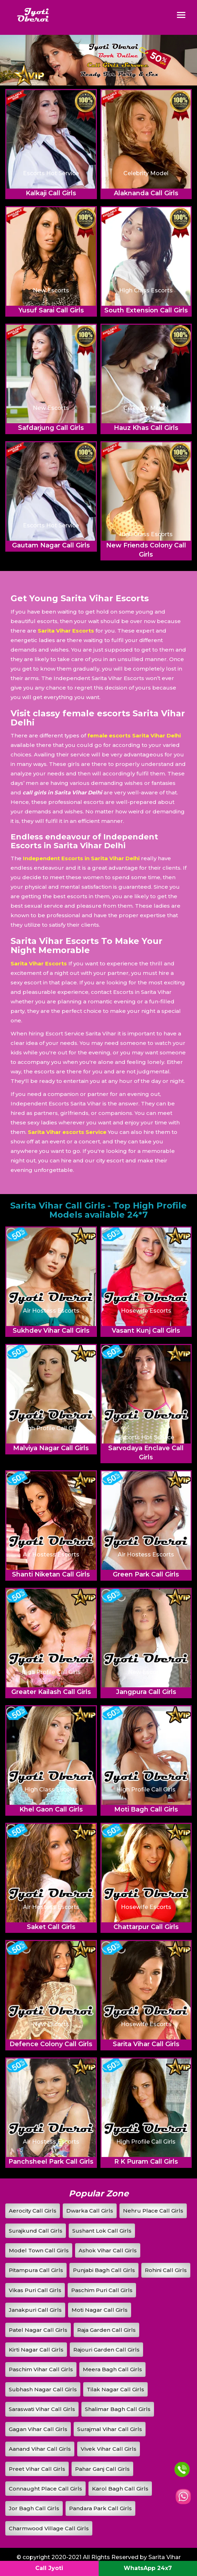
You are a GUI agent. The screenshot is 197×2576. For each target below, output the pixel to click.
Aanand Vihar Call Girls (40, 2448)
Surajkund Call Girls (35, 2230)
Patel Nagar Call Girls (38, 2330)
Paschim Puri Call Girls (102, 2290)
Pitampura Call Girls (36, 2270)
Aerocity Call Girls (32, 2210)
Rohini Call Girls (166, 2270)
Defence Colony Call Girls (51, 2044)
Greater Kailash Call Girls (51, 1692)
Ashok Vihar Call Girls (108, 2250)
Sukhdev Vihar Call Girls (51, 1330)
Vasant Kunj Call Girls (146, 1330)
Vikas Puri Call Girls (35, 2290)
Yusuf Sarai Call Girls (51, 310)
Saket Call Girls (51, 1927)
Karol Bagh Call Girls (120, 2488)
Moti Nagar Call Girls (100, 2310)
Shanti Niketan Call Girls (51, 1574)
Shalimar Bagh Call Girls (117, 2409)
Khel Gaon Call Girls (51, 1809)
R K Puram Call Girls (146, 2161)
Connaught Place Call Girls (45, 2488)
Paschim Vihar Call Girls (41, 2369)
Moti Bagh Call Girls (146, 1809)
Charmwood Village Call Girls (49, 2528)
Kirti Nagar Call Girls (36, 2349)
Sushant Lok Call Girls (101, 2230)
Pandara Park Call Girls (100, 2508)
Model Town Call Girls (39, 2250)
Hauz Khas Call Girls (146, 428)
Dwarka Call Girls (89, 2210)
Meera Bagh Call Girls (112, 2369)
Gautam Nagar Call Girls (51, 545)
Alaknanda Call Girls (146, 193)
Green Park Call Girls (146, 1574)
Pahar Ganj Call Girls (102, 2469)
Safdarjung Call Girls (51, 428)
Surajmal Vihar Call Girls (109, 2429)
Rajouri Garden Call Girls (106, 2349)
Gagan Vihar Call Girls (38, 2429)
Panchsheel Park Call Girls (50, 2161)
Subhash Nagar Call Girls (43, 2389)
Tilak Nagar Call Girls (115, 2389)
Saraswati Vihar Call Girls (42, 2409)
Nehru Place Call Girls (153, 2210)
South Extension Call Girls (146, 310)
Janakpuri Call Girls (35, 2310)
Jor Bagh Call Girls (34, 2508)
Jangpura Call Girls (146, 1692)
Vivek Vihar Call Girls (108, 2448)
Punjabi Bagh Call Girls (104, 2270)
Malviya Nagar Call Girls (51, 1448)
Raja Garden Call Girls (106, 2330)
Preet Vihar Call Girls (37, 2469)
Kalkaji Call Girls (51, 193)
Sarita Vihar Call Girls (146, 2044)
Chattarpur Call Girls (146, 1927)
